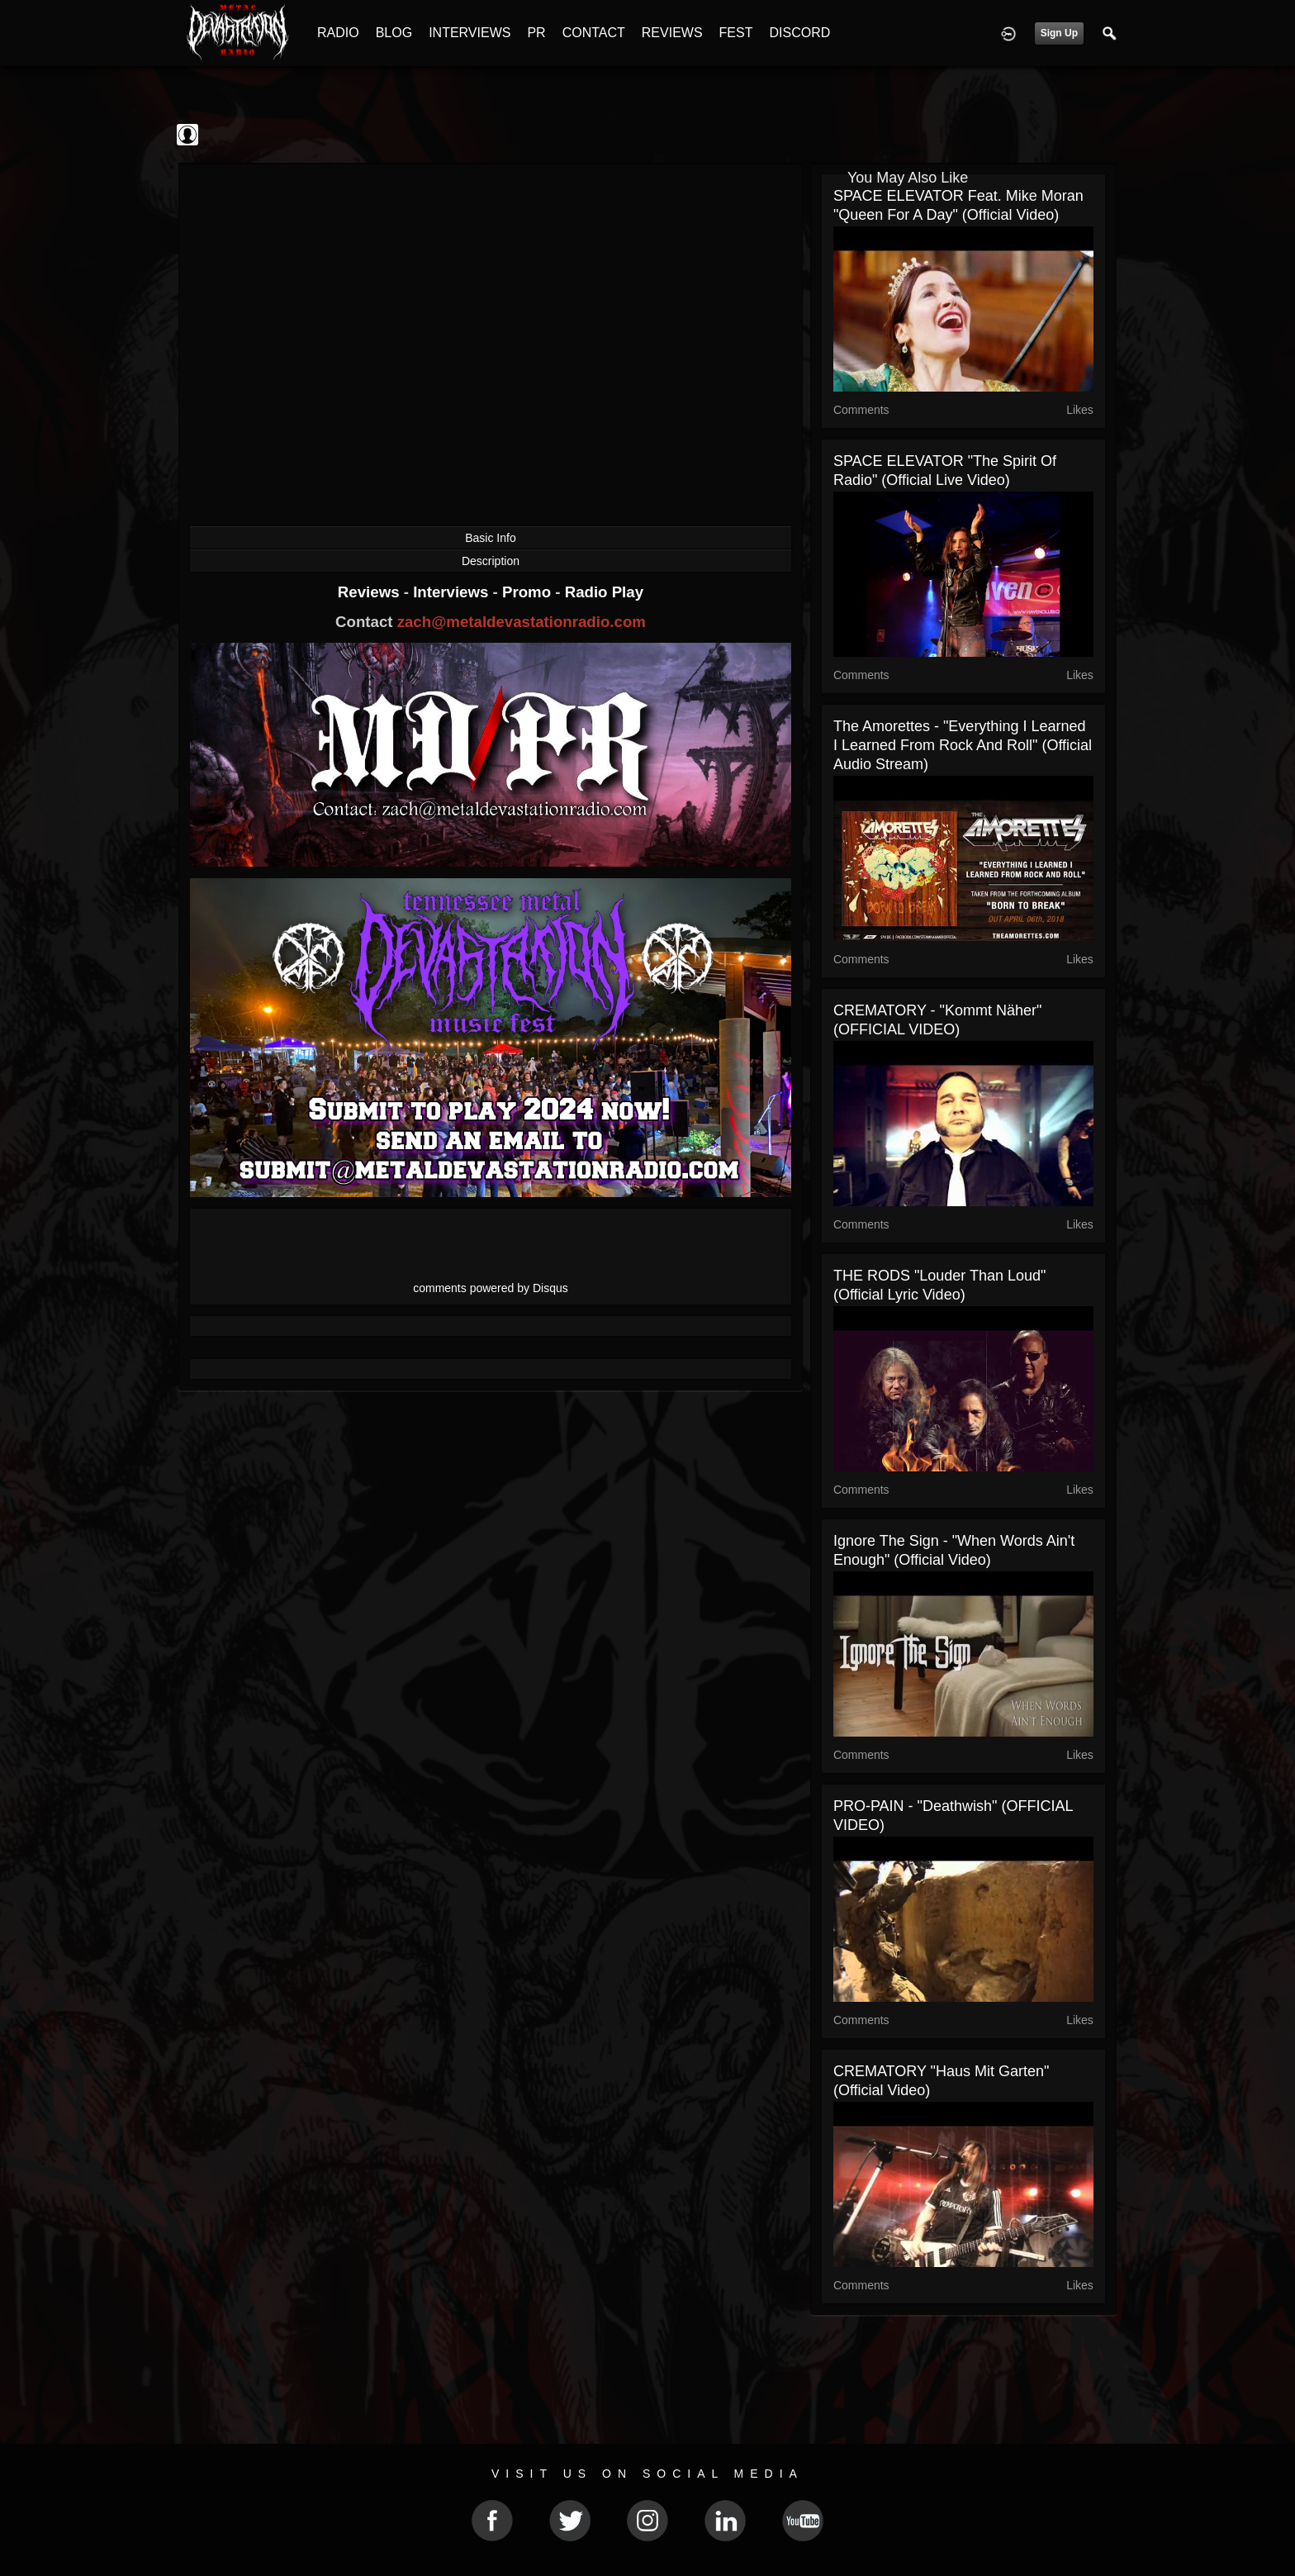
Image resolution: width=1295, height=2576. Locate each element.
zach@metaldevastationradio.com (521, 621)
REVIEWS (672, 33)
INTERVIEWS (469, 33)
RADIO (338, 33)
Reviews (371, 592)
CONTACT (593, 33)
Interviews (452, 592)
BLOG (394, 33)
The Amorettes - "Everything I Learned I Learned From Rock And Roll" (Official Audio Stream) (962, 745)
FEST (736, 33)
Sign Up (1059, 33)
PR (536, 33)
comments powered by (490, 1288)
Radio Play (604, 592)
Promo (528, 592)
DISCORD (799, 33)
